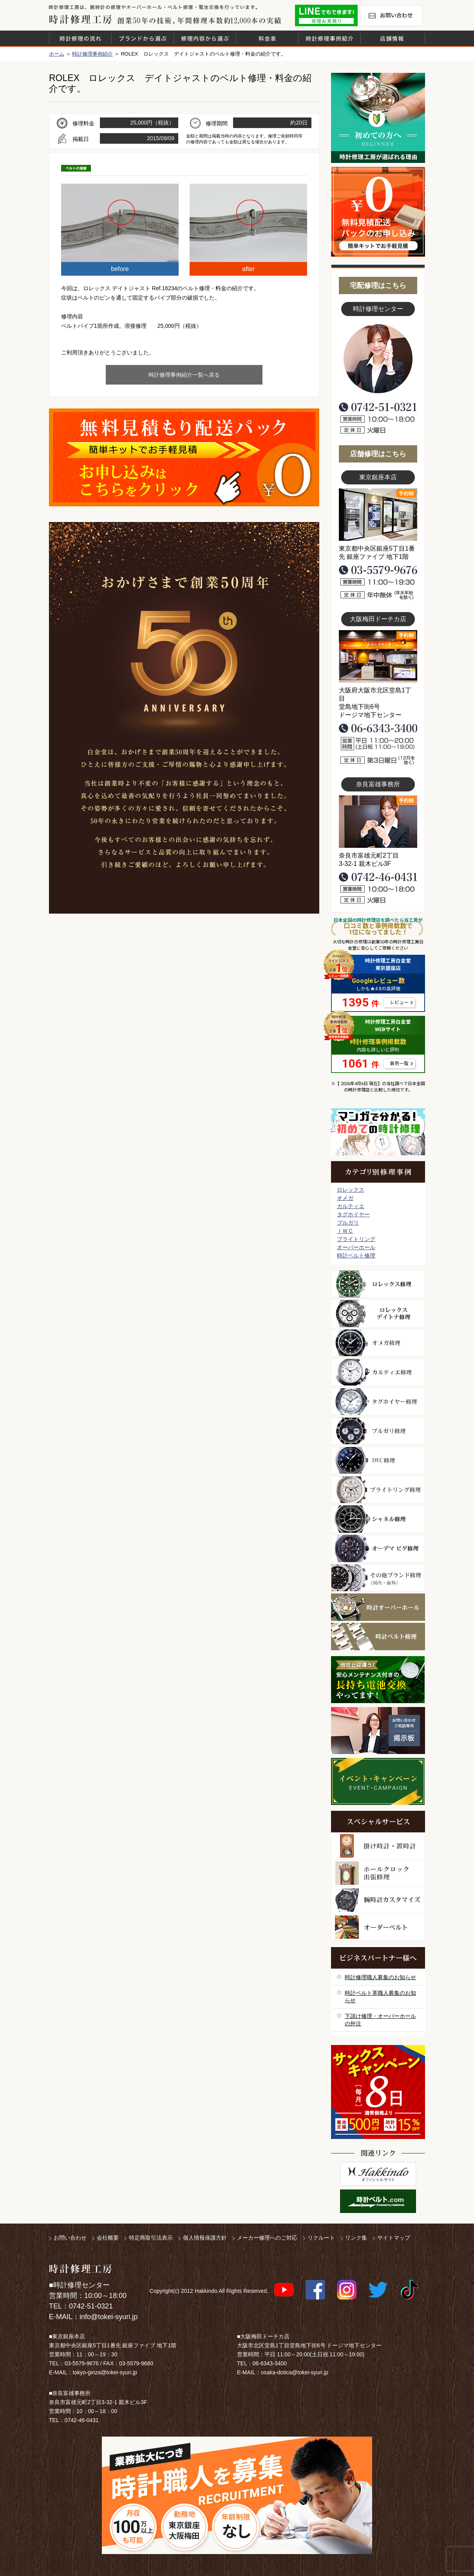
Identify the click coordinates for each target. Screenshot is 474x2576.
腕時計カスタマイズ (378, 1900)
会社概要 (108, 2238)
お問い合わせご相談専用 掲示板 (378, 1730)
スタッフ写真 (378, 359)
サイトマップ (393, 2238)
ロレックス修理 (378, 1284)
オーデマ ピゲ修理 (378, 1548)
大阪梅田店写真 (378, 656)
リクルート (321, 2238)
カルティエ (350, 1206)
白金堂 (378, 2174)
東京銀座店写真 (378, 514)
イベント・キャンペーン (378, 1781)
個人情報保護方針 (205, 2238)
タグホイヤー (353, 1214)
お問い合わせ (391, 15)
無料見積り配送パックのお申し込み (184, 457)
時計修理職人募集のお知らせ (380, 1977)
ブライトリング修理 (378, 1489)
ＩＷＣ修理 (378, 1460)
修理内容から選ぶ (205, 38)
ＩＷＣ (345, 1231)
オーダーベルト (378, 1927)
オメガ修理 (378, 1343)
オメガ (345, 1198)
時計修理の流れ (80, 38)
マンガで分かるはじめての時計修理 (378, 1131)
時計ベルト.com (378, 2201)
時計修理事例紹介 (329, 38)
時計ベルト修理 (356, 1255)
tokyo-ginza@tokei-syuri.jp (105, 2372)
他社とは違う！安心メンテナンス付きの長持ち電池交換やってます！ (378, 1679)
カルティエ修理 (378, 1372)
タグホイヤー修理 (378, 1401)
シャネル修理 (378, 1519)
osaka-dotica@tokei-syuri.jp (294, 2372)
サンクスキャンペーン (378, 2092)
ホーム (56, 54)
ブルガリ (348, 1222)
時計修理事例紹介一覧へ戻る (184, 375)
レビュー (399, 1002)
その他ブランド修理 (378, 1577)
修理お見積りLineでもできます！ (326, 15)
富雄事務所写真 (378, 821)
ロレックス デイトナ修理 (378, 1313)
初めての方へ (378, 118)
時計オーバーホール (378, 1607)
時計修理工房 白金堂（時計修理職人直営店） (80, 19)
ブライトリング (356, 1239)
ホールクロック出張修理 (378, 1873)
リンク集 (356, 2238)
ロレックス (350, 1190)
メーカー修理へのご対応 (267, 2238)
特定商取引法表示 (151, 2238)
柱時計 (378, 1846)
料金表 (267, 38)
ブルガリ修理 (378, 1431)
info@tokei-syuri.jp (108, 2317)
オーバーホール (356, 1247)
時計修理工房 (80, 2268)
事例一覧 (399, 1063)
